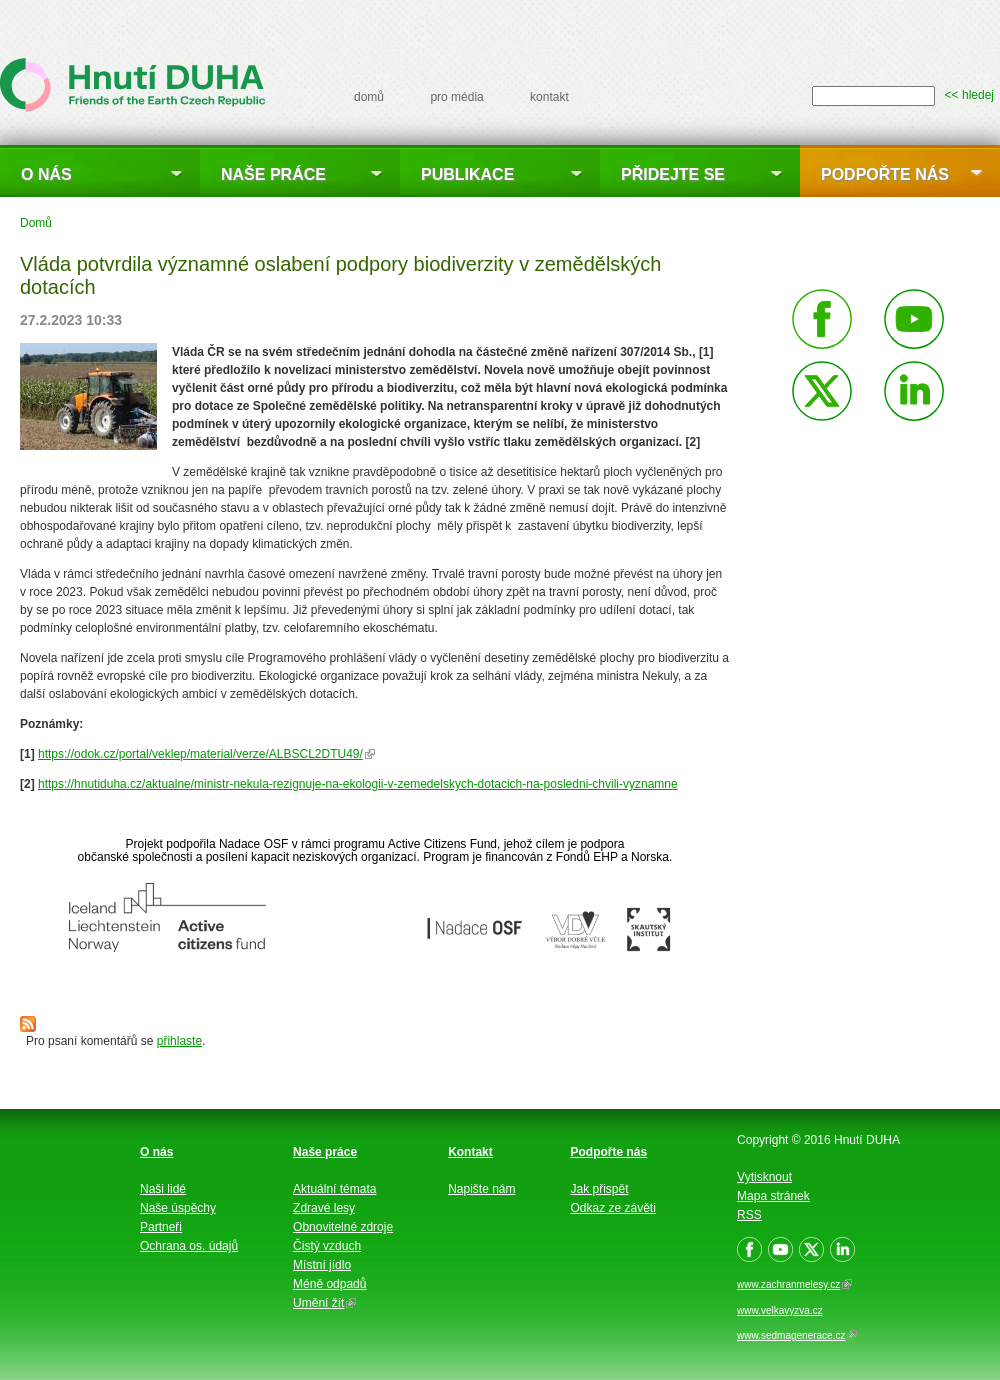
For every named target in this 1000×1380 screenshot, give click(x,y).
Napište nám (481, 1189)
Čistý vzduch (327, 1246)
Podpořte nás (885, 174)
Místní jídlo (322, 1265)
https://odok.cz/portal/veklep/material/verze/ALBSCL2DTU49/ (206, 754)
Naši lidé (163, 1189)
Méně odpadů (329, 1284)
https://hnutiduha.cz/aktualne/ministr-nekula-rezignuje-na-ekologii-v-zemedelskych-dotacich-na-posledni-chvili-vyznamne (358, 784)
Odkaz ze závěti (613, 1208)
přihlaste (179, 1041)
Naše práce (273, 174)
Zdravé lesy (324, 1208)
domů (369, 97)
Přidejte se (673, 174)
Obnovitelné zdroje (343, 1227)
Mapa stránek (773, 1196)
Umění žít (324, 1303)
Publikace (467, 174)
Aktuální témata (334, 1189)
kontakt (549, 97)
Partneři (161, 1227)
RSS (749, 1215)
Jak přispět (600, 1189)
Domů (36, 223)
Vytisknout (764, 1177)
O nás (46, 174)
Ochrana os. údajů (189, 1246)
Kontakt (470, 1152)
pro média (456, 97)
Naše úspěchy (178, 1208)
